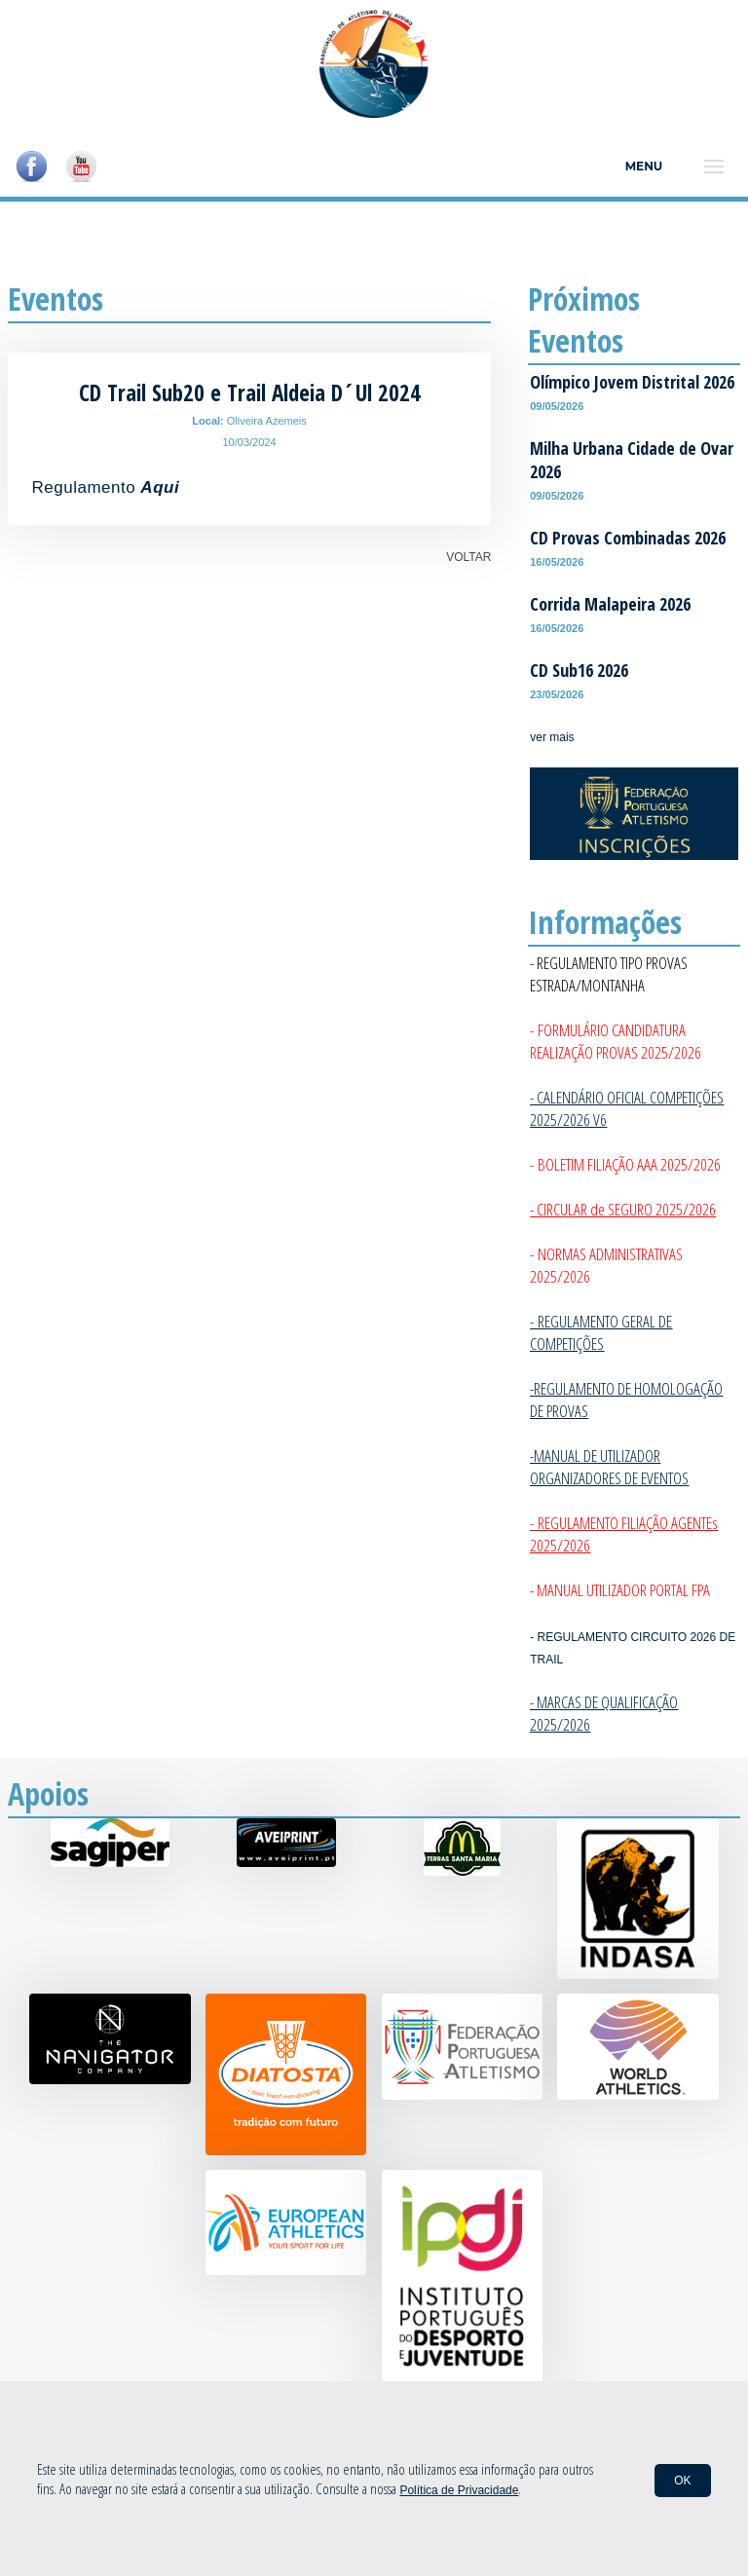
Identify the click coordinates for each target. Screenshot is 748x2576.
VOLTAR (468, 557)
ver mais (552, 737)
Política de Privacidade (458, 2490)
